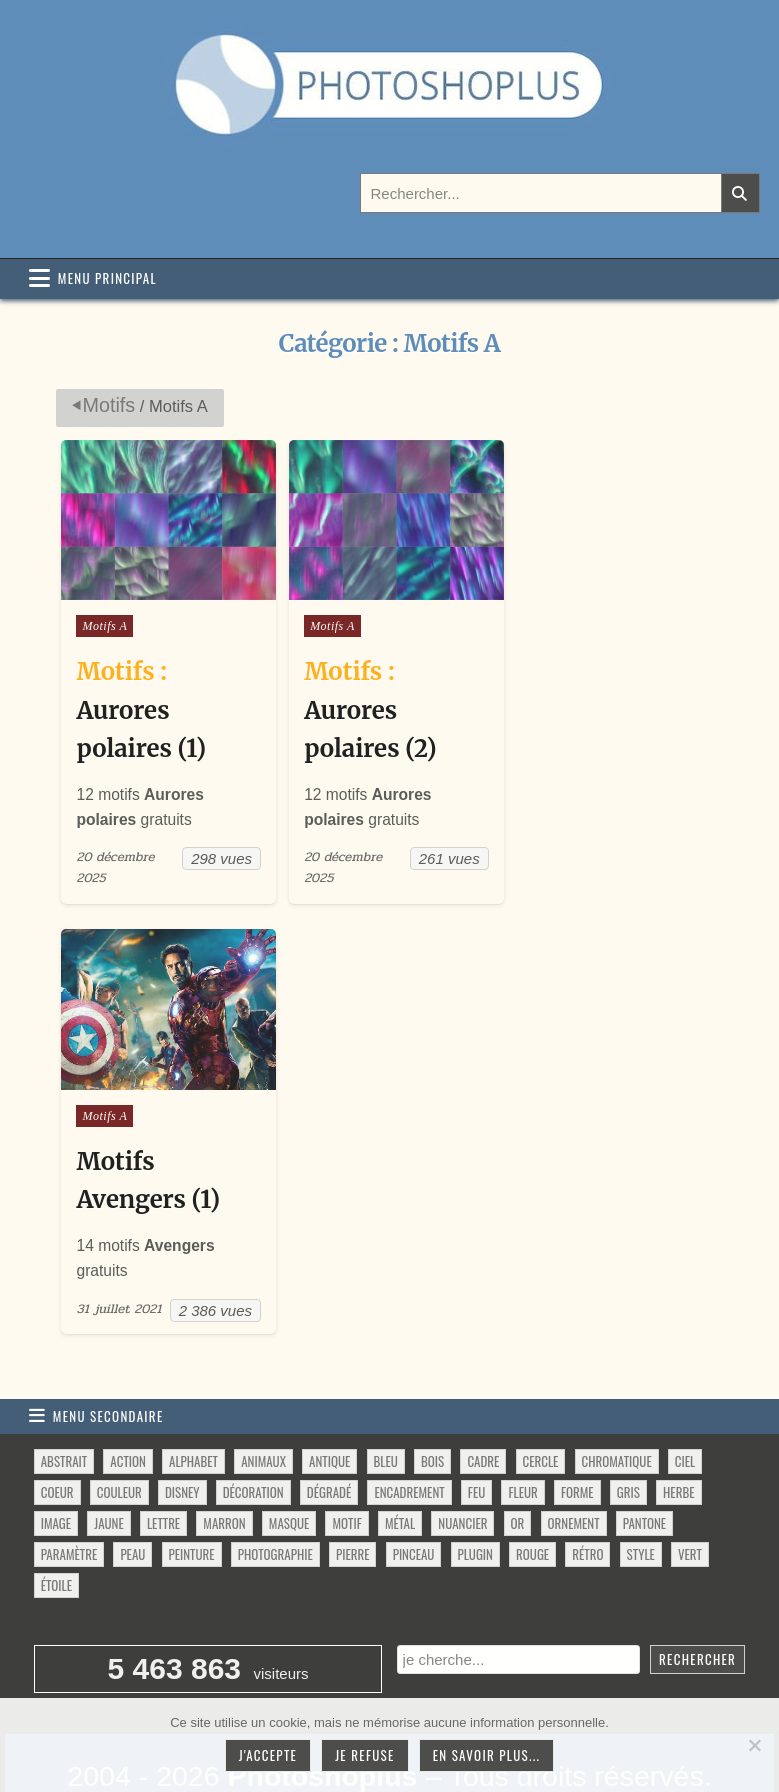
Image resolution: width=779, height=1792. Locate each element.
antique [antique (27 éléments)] (329, 1399)
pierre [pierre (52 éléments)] (353, 1492)
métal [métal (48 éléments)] (400, 1461)
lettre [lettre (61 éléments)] (163, 1461)
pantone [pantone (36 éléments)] (644, 1461)
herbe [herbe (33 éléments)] (678, 1430)
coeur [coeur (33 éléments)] (57, 1430)
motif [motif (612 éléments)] (346, 1461)
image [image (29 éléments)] (56, 1461)
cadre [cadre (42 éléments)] (483, 1399)
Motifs (108, 405)
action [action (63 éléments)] (128, 1399)
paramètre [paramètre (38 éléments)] (69, 1492)
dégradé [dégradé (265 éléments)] (329, 1430)
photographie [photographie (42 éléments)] (275, 1492)
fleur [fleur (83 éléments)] (522, 1430)
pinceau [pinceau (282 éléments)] (414, 1492)
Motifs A (104, 639)
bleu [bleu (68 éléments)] (386, 1399)
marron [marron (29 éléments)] (224, 1461)
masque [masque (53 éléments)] (289, 1461)
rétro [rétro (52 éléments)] (587, 1492)
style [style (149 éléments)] (641, 1492)
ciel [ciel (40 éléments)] (685, 1399)
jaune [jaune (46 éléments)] (108, 1461)
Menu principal (107, 278)
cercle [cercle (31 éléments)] (541, 1399)
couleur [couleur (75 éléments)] (119, 1430)
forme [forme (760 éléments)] (577, 1430)
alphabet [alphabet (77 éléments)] (193, 1399)
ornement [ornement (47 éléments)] (574, 1461)
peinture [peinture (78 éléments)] (192, 1492)
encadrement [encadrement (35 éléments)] (409, 1430)
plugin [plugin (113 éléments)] (475, 1492)
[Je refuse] (754, 1745)
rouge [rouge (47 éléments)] (532, 1492)
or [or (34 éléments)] (518, 1461)
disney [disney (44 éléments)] (182, 1430)
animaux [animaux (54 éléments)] (263, 1399)
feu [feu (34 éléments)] (476, 1430)
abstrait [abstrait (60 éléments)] (64, 1399)
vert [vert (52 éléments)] (690, 1492)
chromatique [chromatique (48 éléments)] (617, 1399)
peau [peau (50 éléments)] (132, 1492)
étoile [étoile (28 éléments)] (56, 1523)
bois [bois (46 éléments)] (432, 1399)
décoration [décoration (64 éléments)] (253, 1430)
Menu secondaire (108, 1354)
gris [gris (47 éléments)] (628, 1430)
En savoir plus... (487, 1755)
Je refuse (365, 1755)
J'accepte (268, 1755)
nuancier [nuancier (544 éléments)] (462, 1461)
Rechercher (697, 1597)
